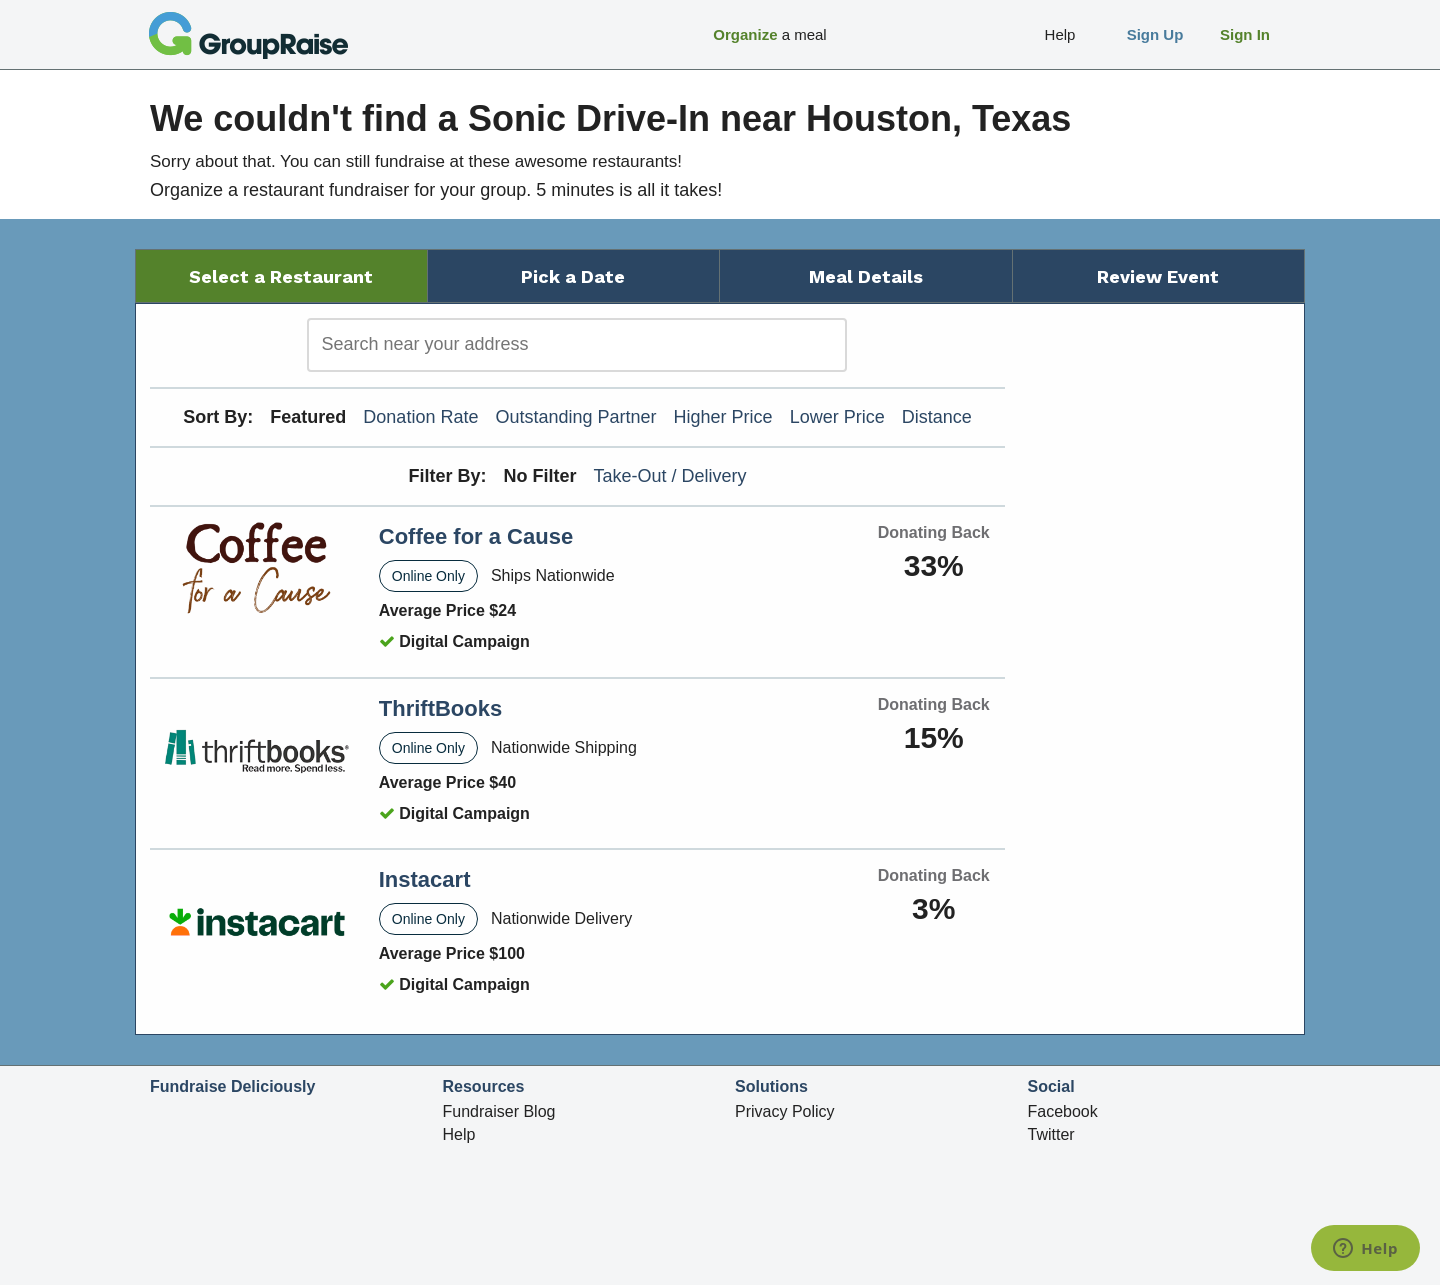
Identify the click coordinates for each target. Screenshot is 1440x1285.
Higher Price (723, 417)
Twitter (1051, 1134)
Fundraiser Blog (499, 1111)
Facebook (1063, 1111)
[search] (577, 345)
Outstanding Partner (575, 417)
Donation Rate (420, 417)
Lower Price (837, 417)
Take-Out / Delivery (670, 476)
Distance (937, 417)
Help (459, 1134)
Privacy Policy (785, 1111)
